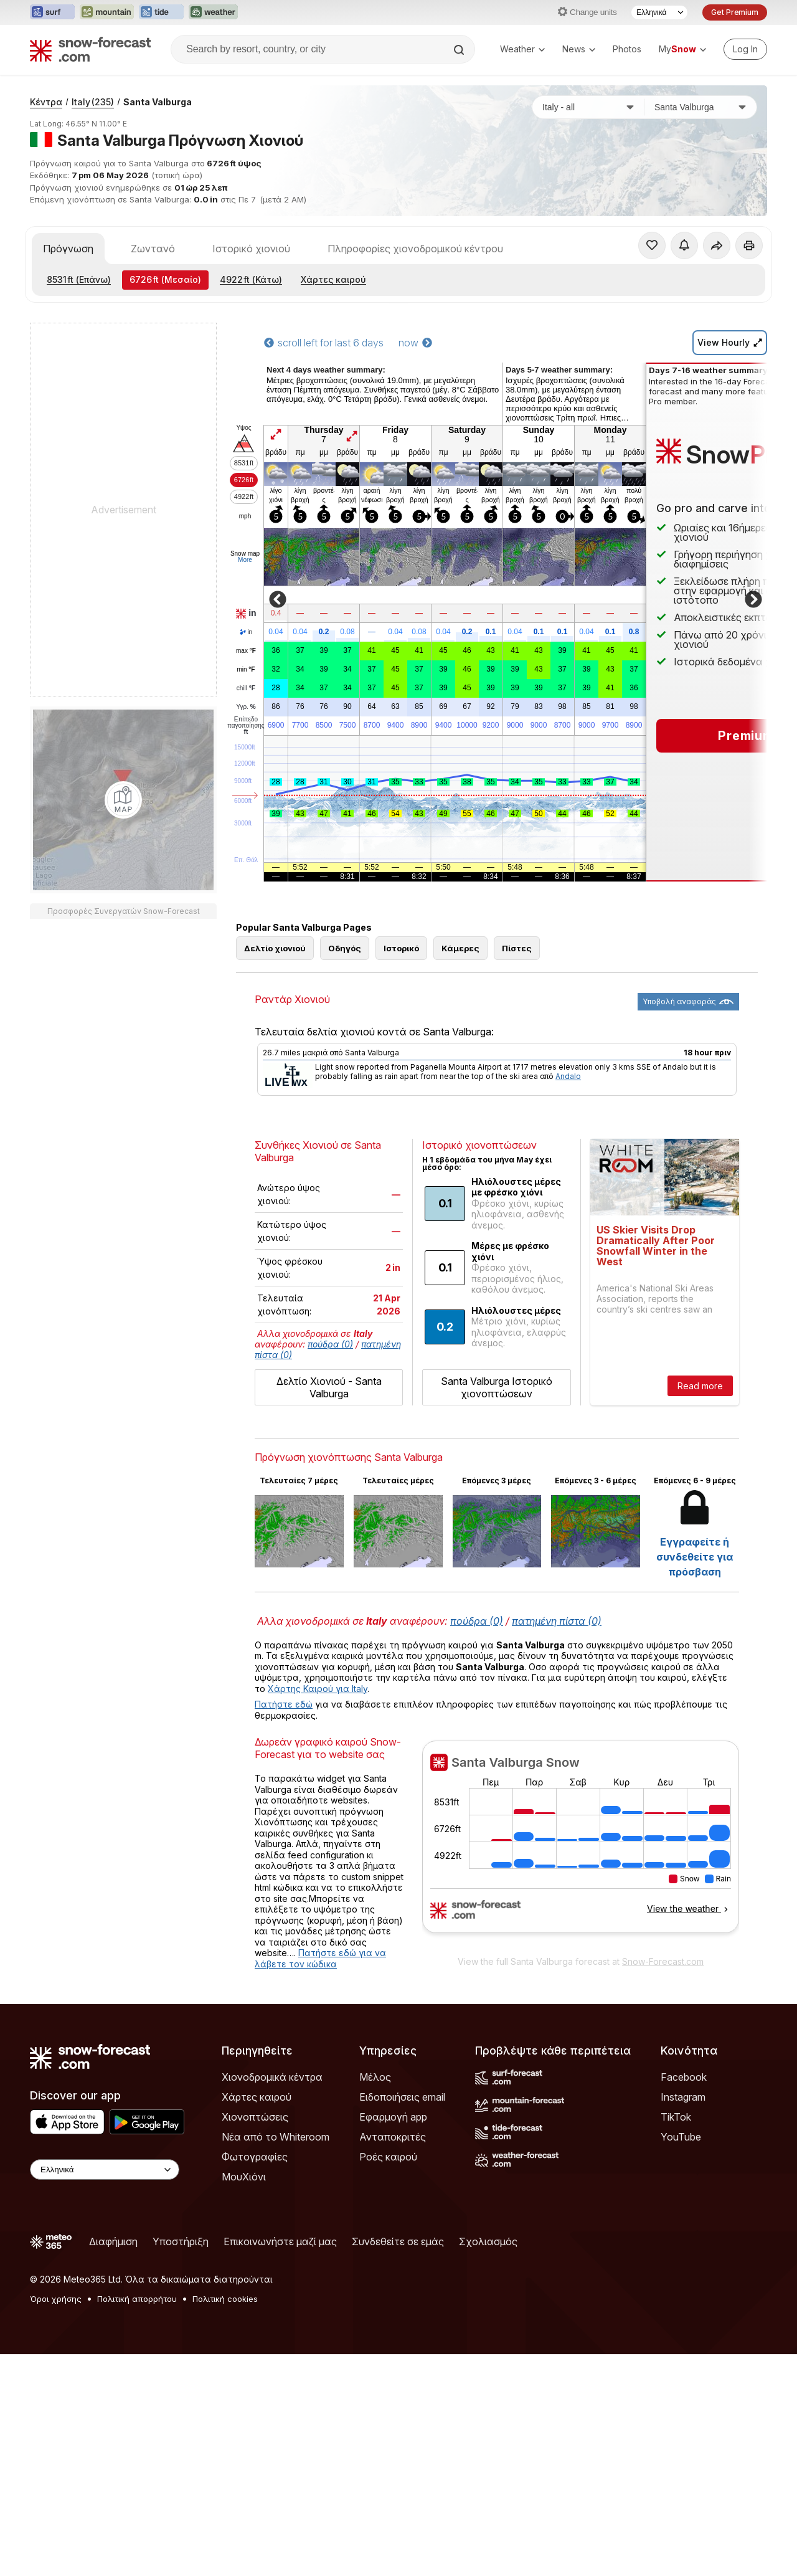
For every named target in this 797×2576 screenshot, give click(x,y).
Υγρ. (245, 707)
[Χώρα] (588, 107)
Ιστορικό (401, 948)
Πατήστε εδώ (284, 1704)
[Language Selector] (659, 12)
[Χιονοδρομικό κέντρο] (700, 107)
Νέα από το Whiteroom (275, 2137)
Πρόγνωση (68, 248)
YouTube (681, 2137)
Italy (93, 102)
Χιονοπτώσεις (255, 2117)
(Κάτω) (251, 279)
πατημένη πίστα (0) (556, 1621)
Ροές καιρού (388, 2157)
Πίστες (517, 948)
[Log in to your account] (745, 49)
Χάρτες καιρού (333, 279)
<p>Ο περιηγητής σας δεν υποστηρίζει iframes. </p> (580, 1845)
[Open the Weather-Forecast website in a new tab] (213, 12)
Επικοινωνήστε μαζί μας (280, 2241)
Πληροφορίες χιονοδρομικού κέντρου (415, 248)
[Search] (460, 50)
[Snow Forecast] (90, 49)
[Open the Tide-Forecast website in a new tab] (161, 12)
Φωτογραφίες (255, 2157)
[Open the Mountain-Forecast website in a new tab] (107, 12)
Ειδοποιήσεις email (402, 2097)
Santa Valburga (157, 102)
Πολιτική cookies (225, 2299)
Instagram (683, 2097)
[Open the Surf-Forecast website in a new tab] (52, 12)
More (245, 559)
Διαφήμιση (113, 2241)
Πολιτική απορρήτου (137, 2299)
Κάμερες (460, 948)
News (578, 49)
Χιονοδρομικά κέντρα (272, 2077)
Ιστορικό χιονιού (251, 248)
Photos (627, 49)
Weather (522, 49)
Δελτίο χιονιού (275, 948)
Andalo (568, 1076)
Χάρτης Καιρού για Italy (317, 1688)
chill (246, 688)
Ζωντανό (153, 248)
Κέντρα (46, 102)
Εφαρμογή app (393, 2117)
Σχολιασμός (488, 2241)
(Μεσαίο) (165, 279)
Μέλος (375, 2077)
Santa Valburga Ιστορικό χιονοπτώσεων (496, 1387)
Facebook (684, 2077)
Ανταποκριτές (392, 2137)
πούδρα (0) (330, 1344)
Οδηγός (344, 948)
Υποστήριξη (181, 2241)
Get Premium (734, 12)
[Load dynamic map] (123, 800)
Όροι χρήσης (56, 2299)
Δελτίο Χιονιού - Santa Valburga (329, 1387)
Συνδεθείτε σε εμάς (398, 2241)
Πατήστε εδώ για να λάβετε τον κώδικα (320, 1958)
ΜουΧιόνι (244, 2176)
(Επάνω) (79, 279)
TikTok (676, 2117)
